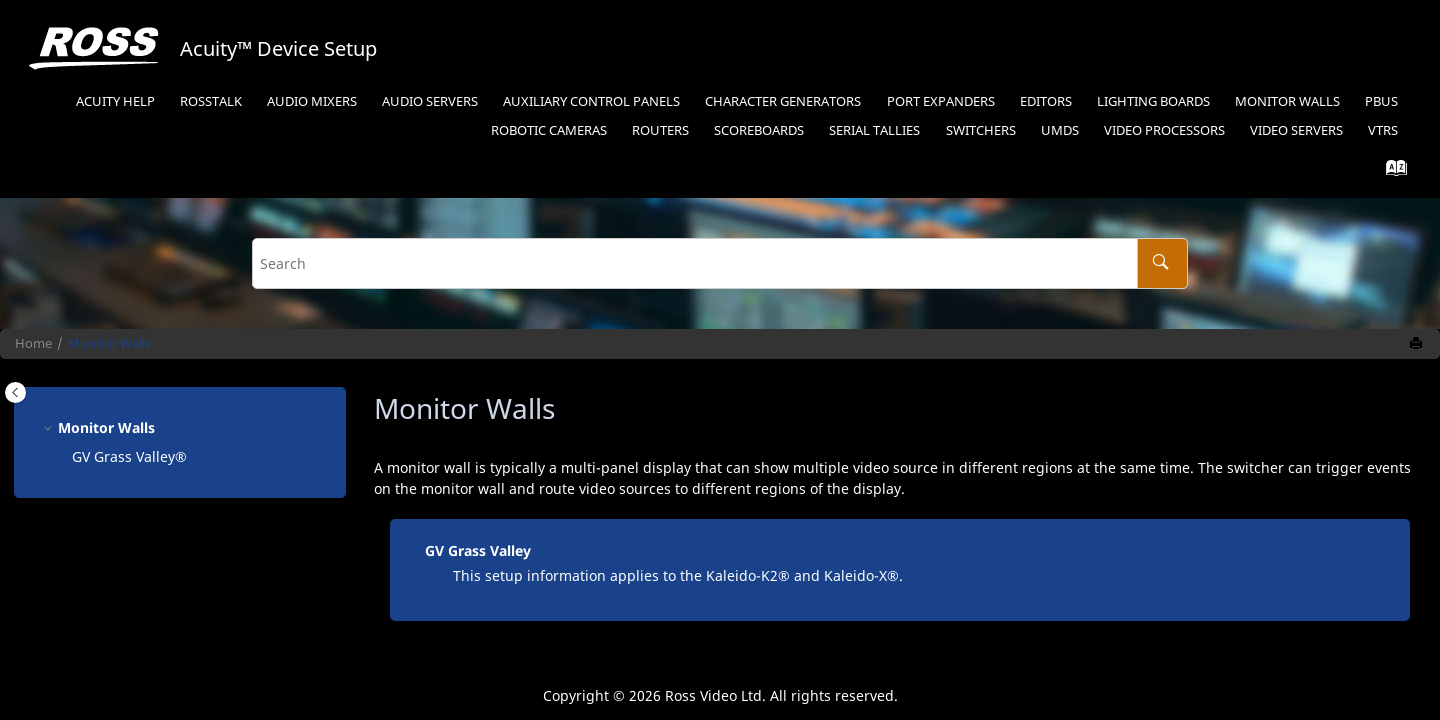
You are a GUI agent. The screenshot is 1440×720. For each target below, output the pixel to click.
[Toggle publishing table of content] (15, 392)
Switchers (981, 130)
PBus (1381, 101)
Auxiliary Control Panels (591, 101)
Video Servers (1296, 130)
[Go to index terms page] (1390, 172)
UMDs (1060, 130)
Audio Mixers (312, 101)
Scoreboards (759, 130)
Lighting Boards (1153, 101)
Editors (1046, 101)
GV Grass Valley (478, 550)
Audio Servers (430, 101)
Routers (660, 130)
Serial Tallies (874, 130)
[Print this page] (1418, 344)
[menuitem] (115, 102)
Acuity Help (115, 101)
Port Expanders (941, 101)
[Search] (1162, 263)
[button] (50, 427)
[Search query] (720, 263)
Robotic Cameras (549, 130)
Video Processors (1164, 130)
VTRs (1383, 130)
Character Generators (783, 101)
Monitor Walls (1287, 101)
